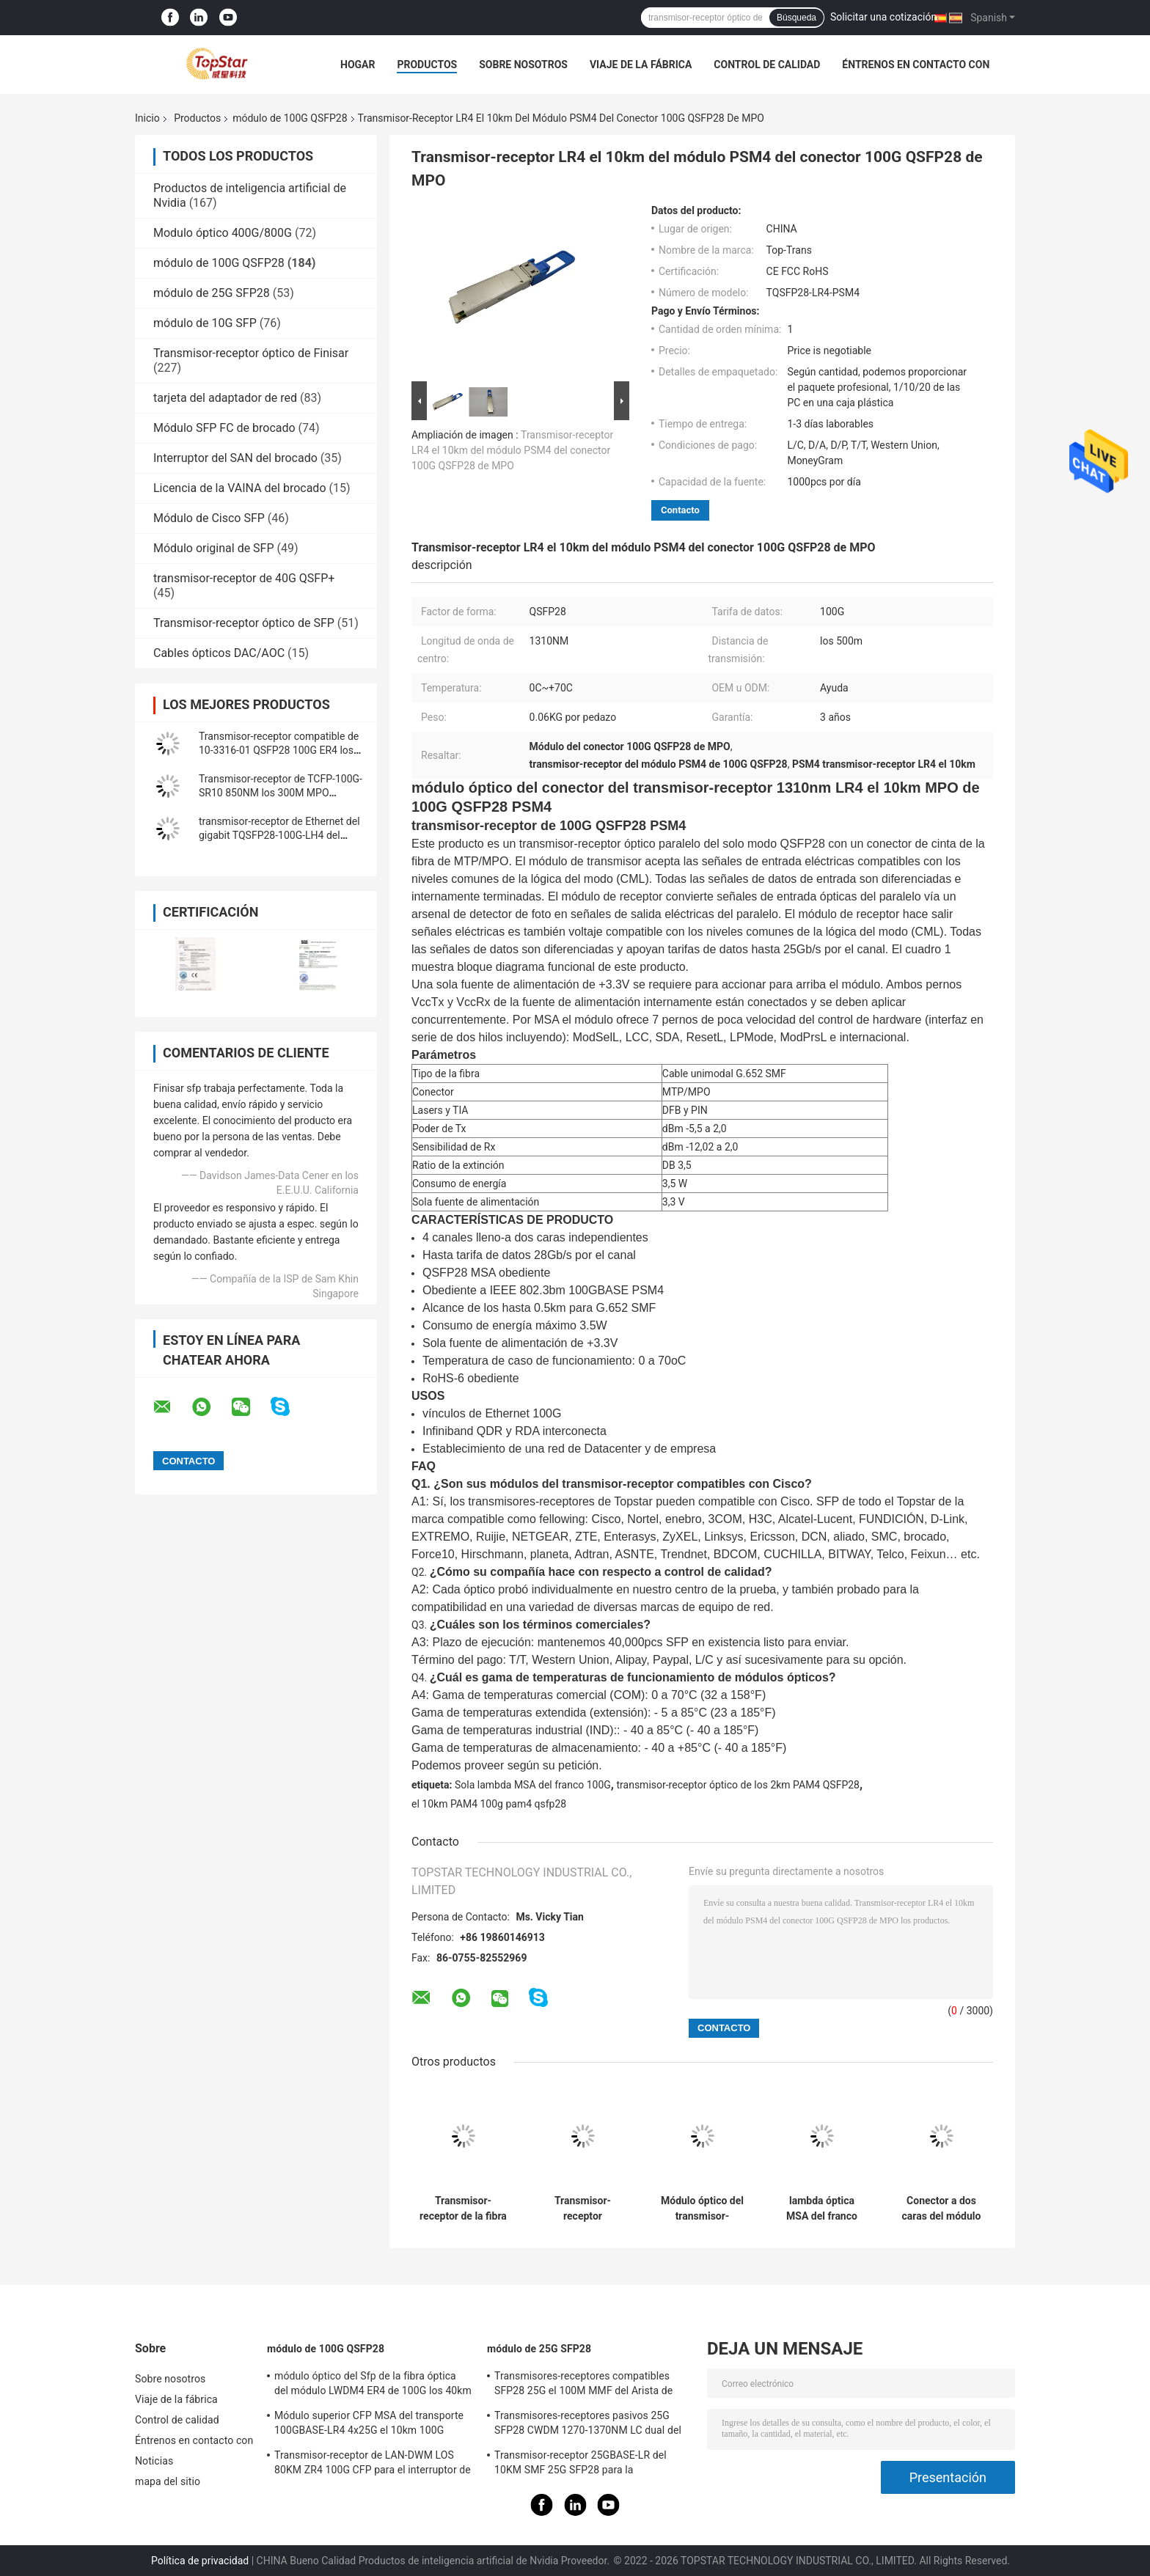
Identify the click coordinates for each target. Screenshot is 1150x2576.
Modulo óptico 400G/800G (222, 233)
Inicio (147, 118)
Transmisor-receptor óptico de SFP (243, 623)
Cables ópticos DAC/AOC (219, 653)
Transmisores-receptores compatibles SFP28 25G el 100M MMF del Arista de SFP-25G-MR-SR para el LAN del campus (587, 2385)
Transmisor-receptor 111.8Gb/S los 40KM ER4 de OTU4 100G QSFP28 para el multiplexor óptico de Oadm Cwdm (582, 2209)
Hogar (357, 64)
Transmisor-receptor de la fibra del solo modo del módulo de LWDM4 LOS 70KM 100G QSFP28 (463, 2209)
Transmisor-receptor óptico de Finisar (250, 353)
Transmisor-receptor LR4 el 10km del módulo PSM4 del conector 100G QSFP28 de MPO (512, 450)
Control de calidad (767, 64)
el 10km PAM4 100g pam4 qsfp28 (488, 1804)
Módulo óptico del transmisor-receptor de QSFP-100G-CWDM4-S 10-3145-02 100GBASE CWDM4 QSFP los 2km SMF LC (702, 2209)
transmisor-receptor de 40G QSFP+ (243, 578)
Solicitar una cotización (883, 17)
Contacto (680, 509)
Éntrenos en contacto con (915, 64)
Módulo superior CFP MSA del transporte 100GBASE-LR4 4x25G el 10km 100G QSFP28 (369, 2425)
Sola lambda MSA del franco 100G (533, 1785)
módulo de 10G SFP (205, 323)
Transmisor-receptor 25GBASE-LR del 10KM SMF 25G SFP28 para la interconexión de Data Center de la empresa (580, 2464)
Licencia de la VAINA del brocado (239, 488)
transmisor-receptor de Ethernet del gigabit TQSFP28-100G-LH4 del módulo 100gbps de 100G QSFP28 (279, 835)
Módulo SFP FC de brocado (224, 428)
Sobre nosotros (523, 64)
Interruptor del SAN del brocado (235, 458)
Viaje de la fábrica (641, 64)
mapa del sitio (167, 2481)
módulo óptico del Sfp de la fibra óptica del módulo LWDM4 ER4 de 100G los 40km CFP (373, 2385)
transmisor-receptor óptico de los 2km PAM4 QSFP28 (737, 1785)
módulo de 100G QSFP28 (289, 118)
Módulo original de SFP (213, 548)
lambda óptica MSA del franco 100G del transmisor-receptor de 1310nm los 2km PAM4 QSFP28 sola (822, 2209)
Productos (427, 64)
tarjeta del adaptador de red (225, 398)
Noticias (154, 2461)
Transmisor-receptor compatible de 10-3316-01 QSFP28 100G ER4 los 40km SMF (279, 750)
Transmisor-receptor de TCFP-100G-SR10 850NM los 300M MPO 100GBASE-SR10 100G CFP (280, 792)
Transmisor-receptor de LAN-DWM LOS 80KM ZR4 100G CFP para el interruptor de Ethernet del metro (372, 2464)
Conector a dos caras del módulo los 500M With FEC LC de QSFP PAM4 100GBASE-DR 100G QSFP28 (941, 2209)
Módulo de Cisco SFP (209, 518)
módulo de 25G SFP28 (211, 293)
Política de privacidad (200, 2560)
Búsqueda (796, 17)
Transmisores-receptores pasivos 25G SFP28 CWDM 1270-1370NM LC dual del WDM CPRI (587, 2425)
